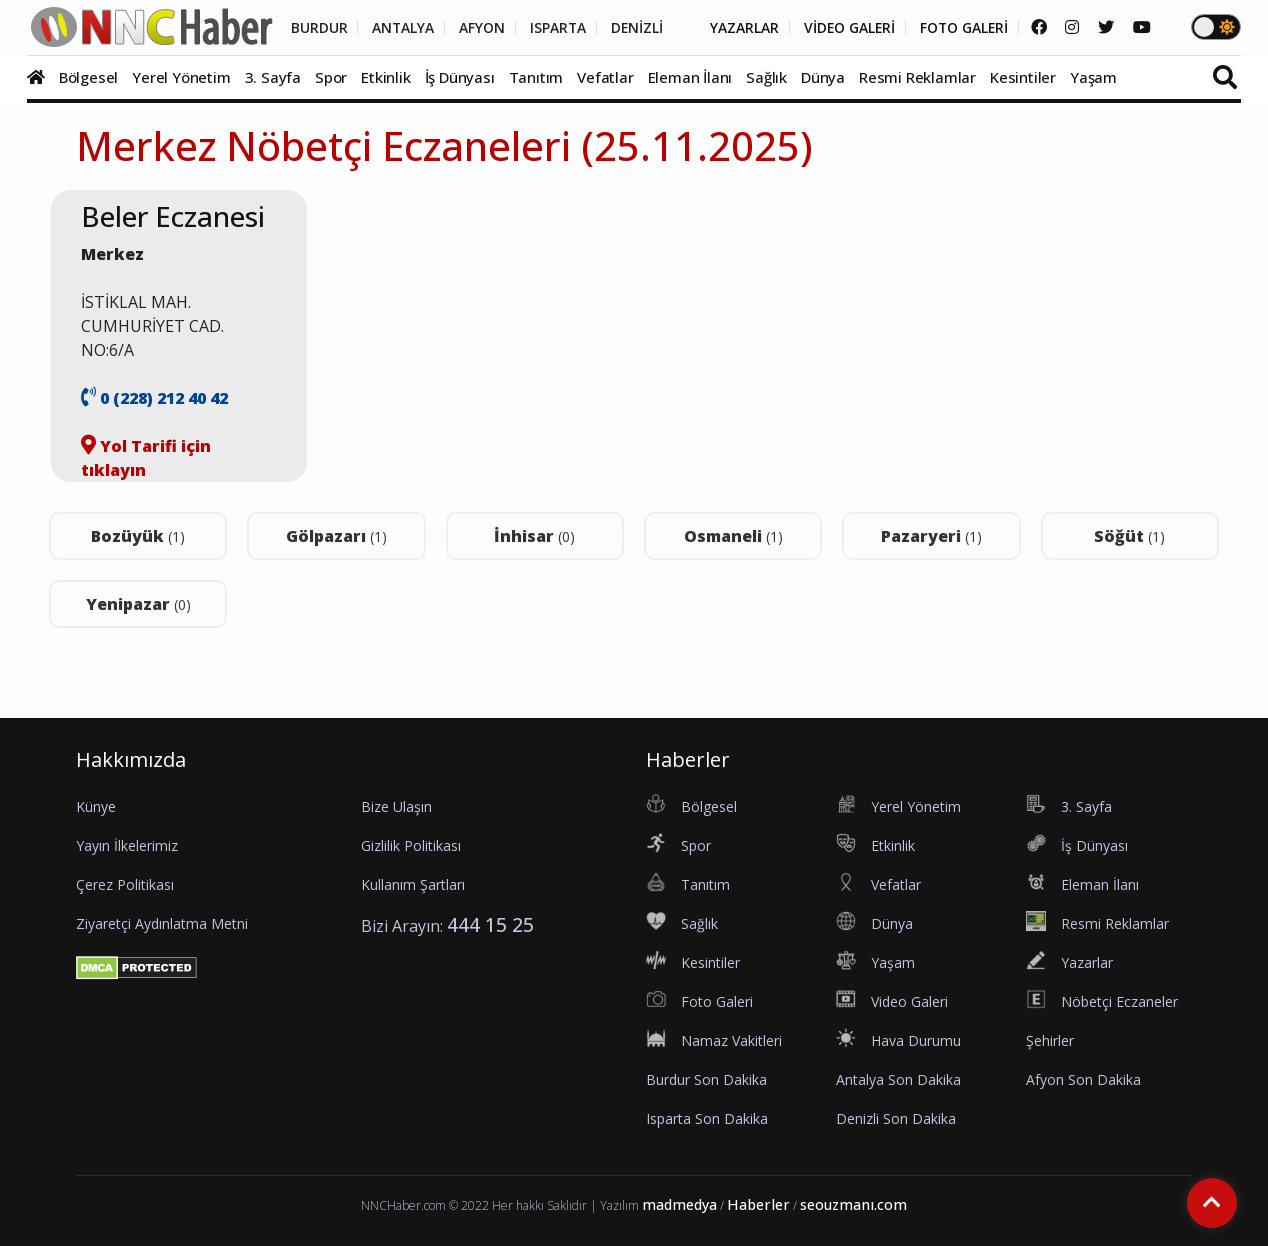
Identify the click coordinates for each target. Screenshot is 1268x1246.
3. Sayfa (273, 77)
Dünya (823, 77)
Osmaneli (733, 536)
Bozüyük (138, 536)
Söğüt (1129, 536)
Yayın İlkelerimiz (127, 845)
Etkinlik (385, 77)
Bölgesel (88, 77)
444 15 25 (490, 924)
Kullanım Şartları (413, 884)
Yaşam (1093, 77)
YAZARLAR (739, 28)
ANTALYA (394, 28)
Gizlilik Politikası (411, 845)
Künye (96, 806)
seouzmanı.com (853, 1204)
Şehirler (1050, 1040)
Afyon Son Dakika (1083, 1079)
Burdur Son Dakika (706, 1079)
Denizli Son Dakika (896, 1118)
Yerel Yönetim (181, 77)
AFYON (474, 28)
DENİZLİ (630, 28)
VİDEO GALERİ (845, 28)
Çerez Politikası (125, 884)
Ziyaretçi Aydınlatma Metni (162, 923)
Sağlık (766, 77)
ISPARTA (550, 28)
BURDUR (309, 28)
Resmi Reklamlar (917, 77)
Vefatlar (605, 77)
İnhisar (534, 536)
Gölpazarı (336, 536)
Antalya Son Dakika (898, 1079)
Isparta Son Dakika (707, 1118)
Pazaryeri (931, 536)
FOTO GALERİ (962, 28)
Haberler (758, 1204)
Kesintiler (1023, 77)
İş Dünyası (460, 77)
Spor (331, 77)
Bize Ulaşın (396, 806)
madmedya (679, 1204)
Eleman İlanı (690, 77)
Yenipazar (138, 604)
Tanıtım (536, 77)
